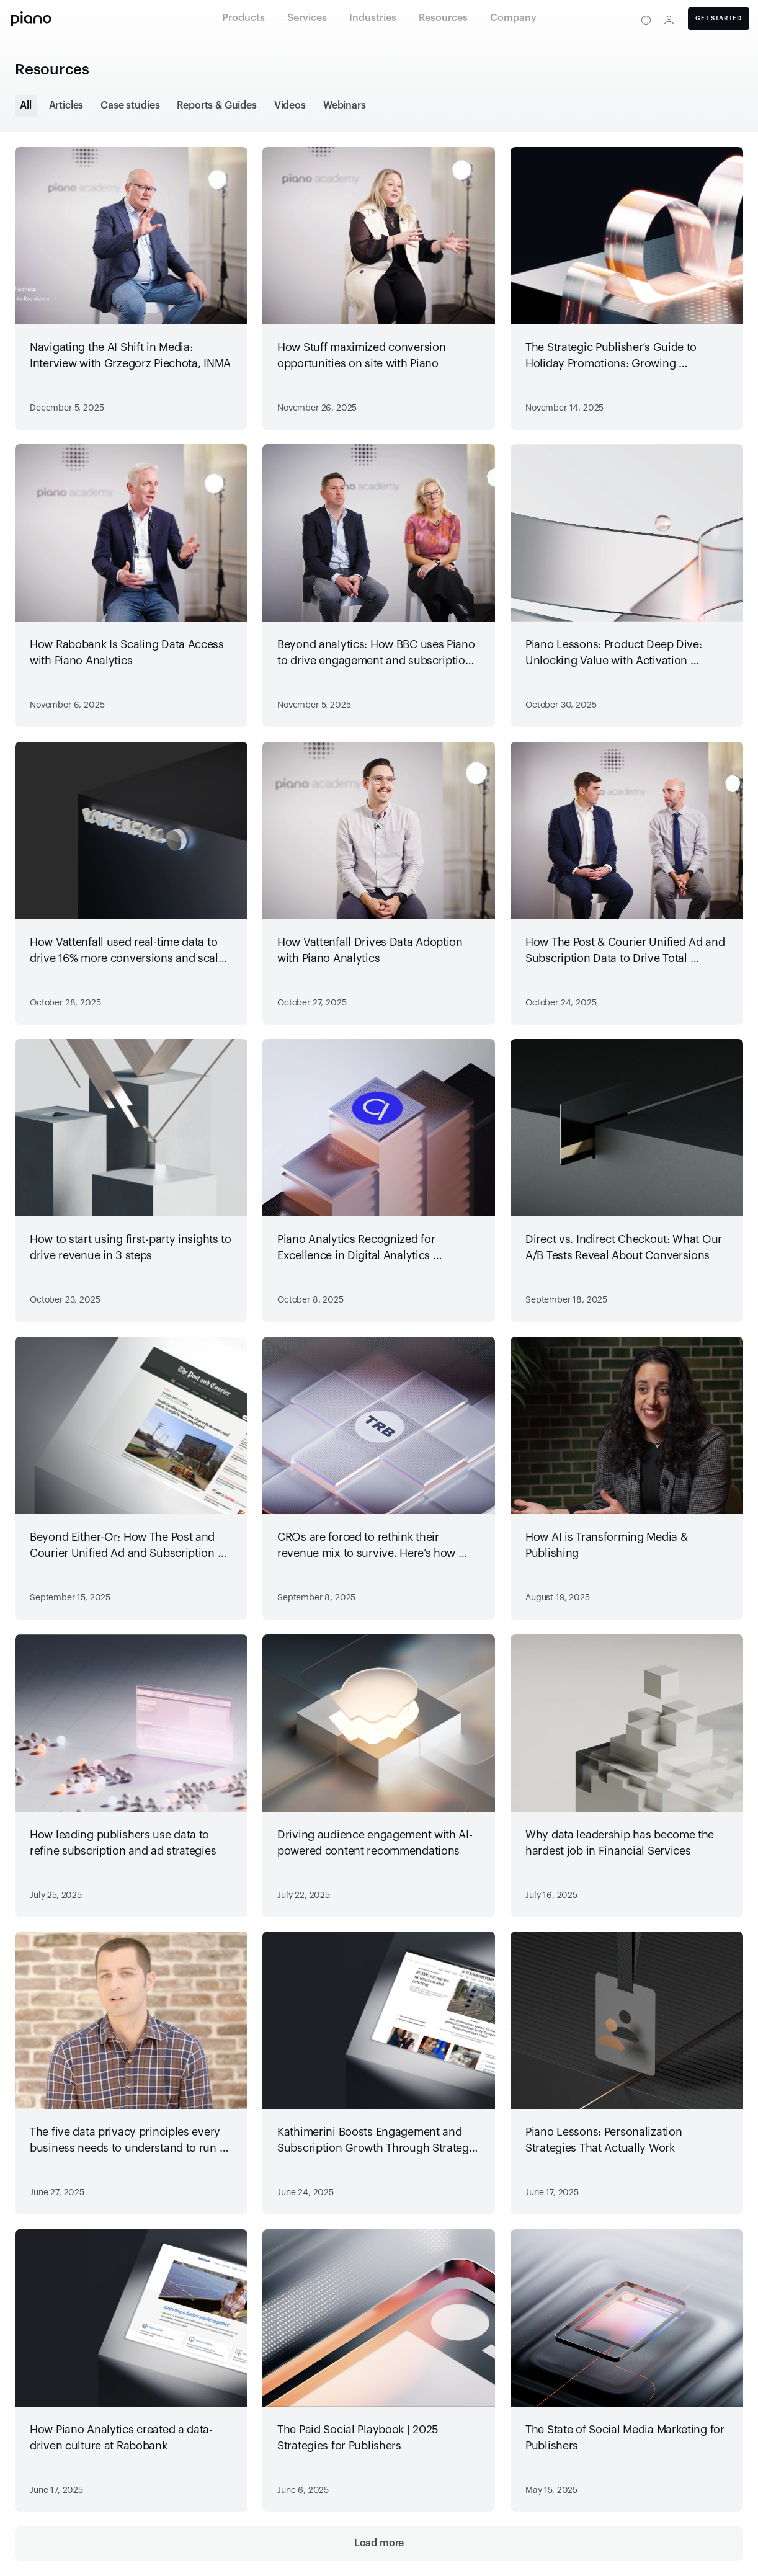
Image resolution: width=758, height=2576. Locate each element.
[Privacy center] (622, 20)
